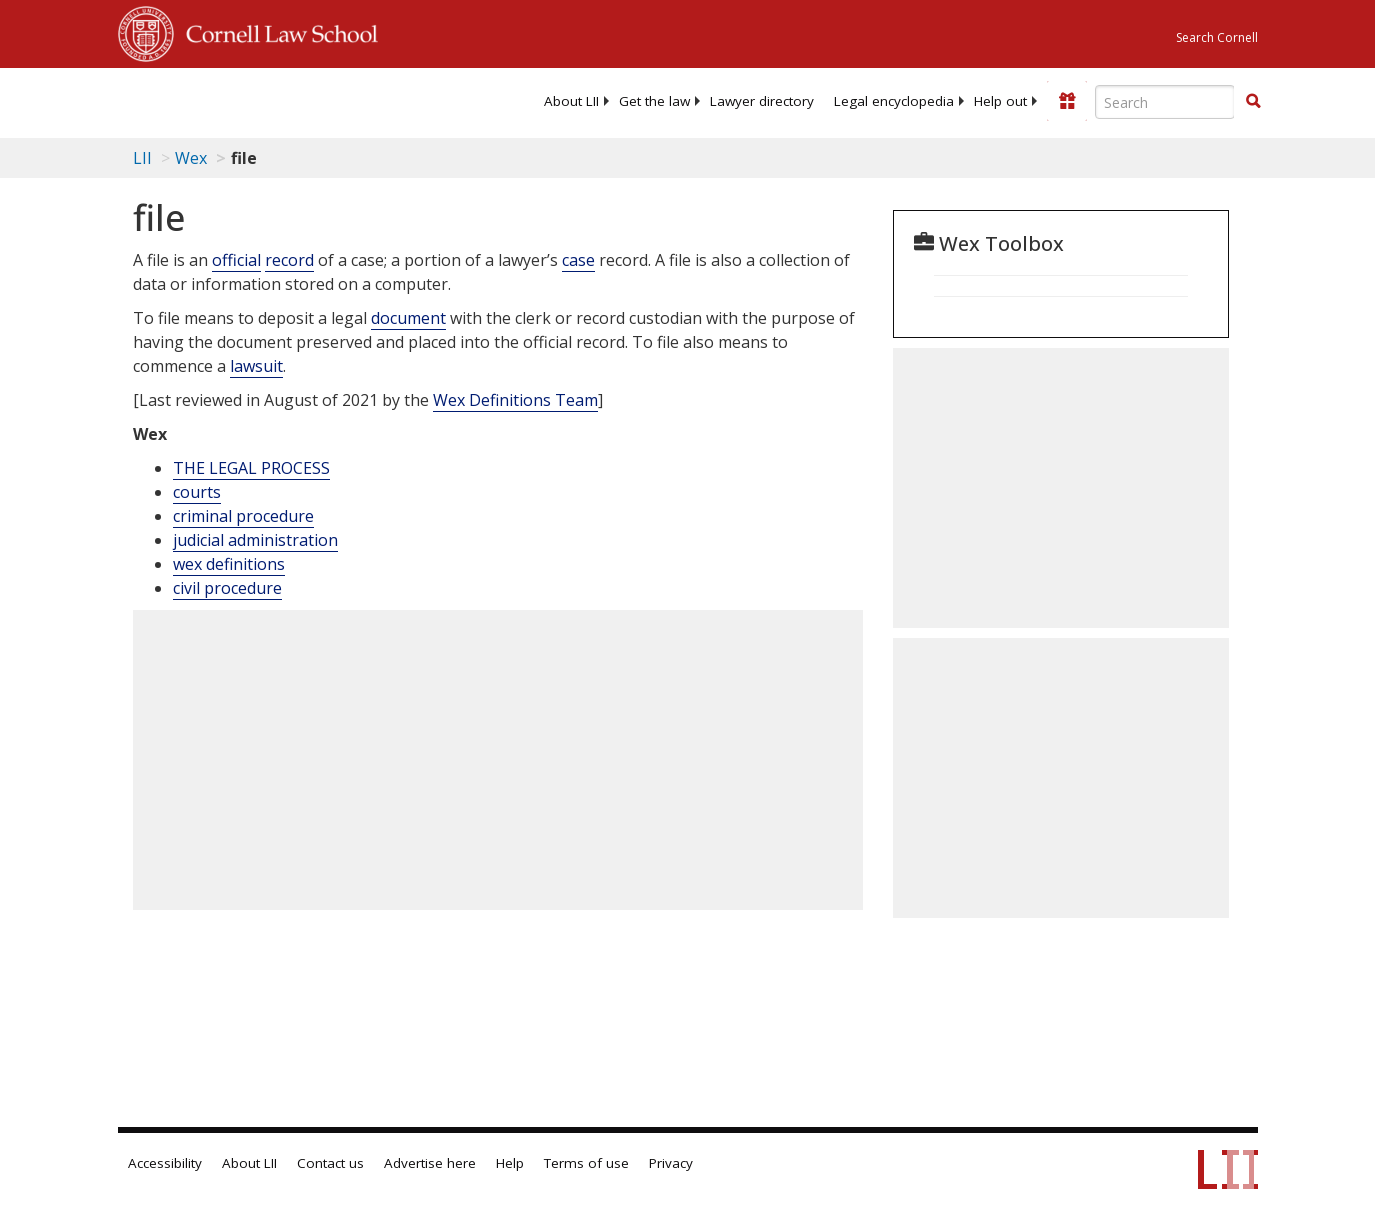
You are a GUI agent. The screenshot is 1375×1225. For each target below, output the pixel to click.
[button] (1253, 101)
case (578, 260)
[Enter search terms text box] (1165, 102)
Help (510, 1163)
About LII (571, 101)
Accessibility (165, 1163)
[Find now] (1253, 102)
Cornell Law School (276, 31)
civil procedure (227, 588)
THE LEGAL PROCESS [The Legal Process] (251, 468)
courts (197, 492)
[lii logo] (196, 100)
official (236, 260)
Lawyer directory (762, 101)
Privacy (671, 1163)
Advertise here (430, 1163)
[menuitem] (571, 101)
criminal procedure (243, 516)
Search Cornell (1217, 37)
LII (142, 158)
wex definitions (229, 564)
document (408, 318)
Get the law (654, 101)
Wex (191, 158)
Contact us (330, 1163)
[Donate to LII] (1067, 101)
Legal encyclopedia (894, 101)
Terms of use (586, 1163)
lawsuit (256, 366)
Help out (1000, 101)
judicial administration (255, 540)
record (289, 260)
